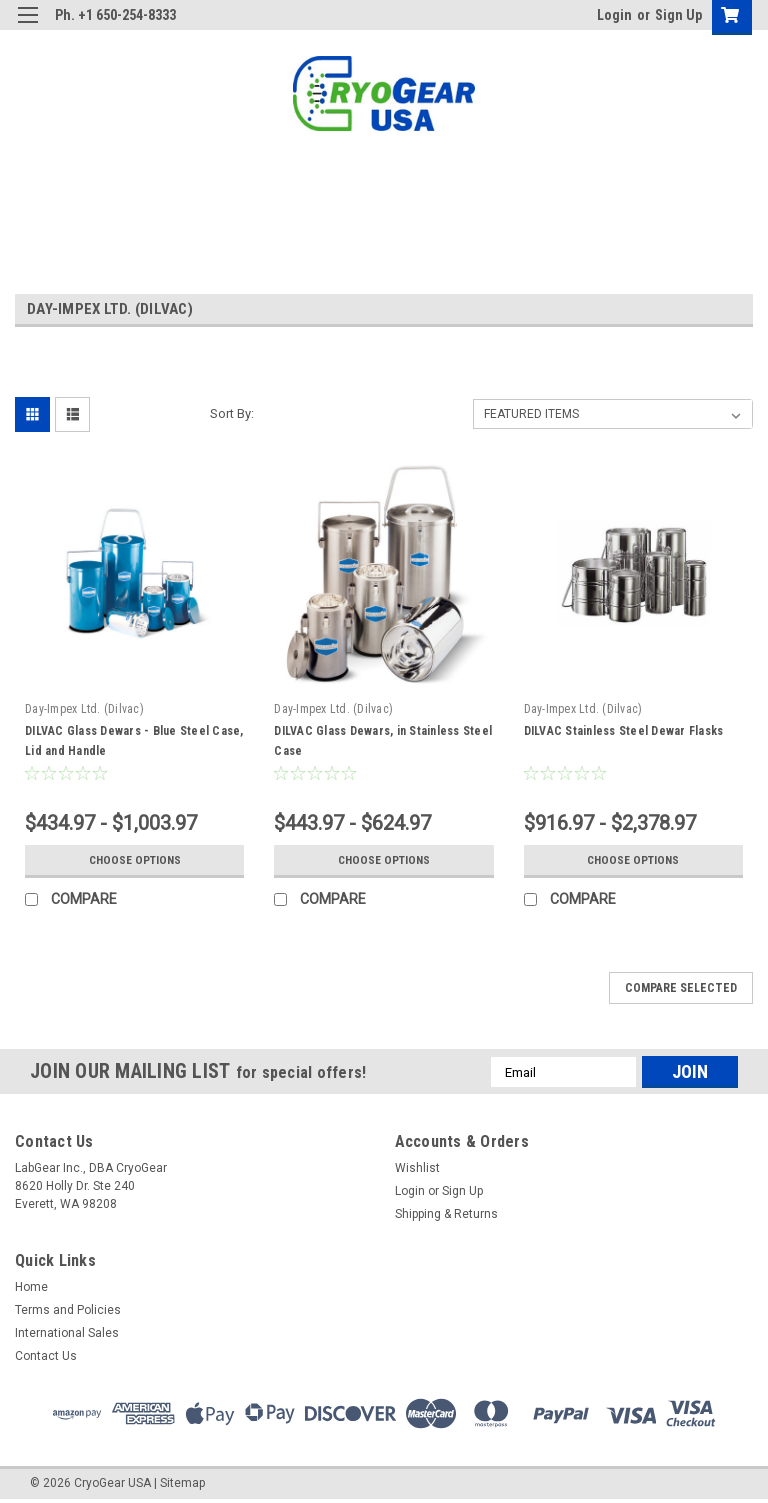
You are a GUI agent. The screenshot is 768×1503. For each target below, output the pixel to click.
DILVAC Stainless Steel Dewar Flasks (624, 731)
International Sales (67, 1333)
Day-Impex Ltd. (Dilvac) (84, 709)
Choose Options (135, 860)
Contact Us (46, 1356)
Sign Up (678, 15)
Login (614, 15)
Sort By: (232, 413)
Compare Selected (681, 988)
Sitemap (182, 1483)
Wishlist (417, 1168)
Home (31, 1287)
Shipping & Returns (446, 1214)
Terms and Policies (68, 1310)
